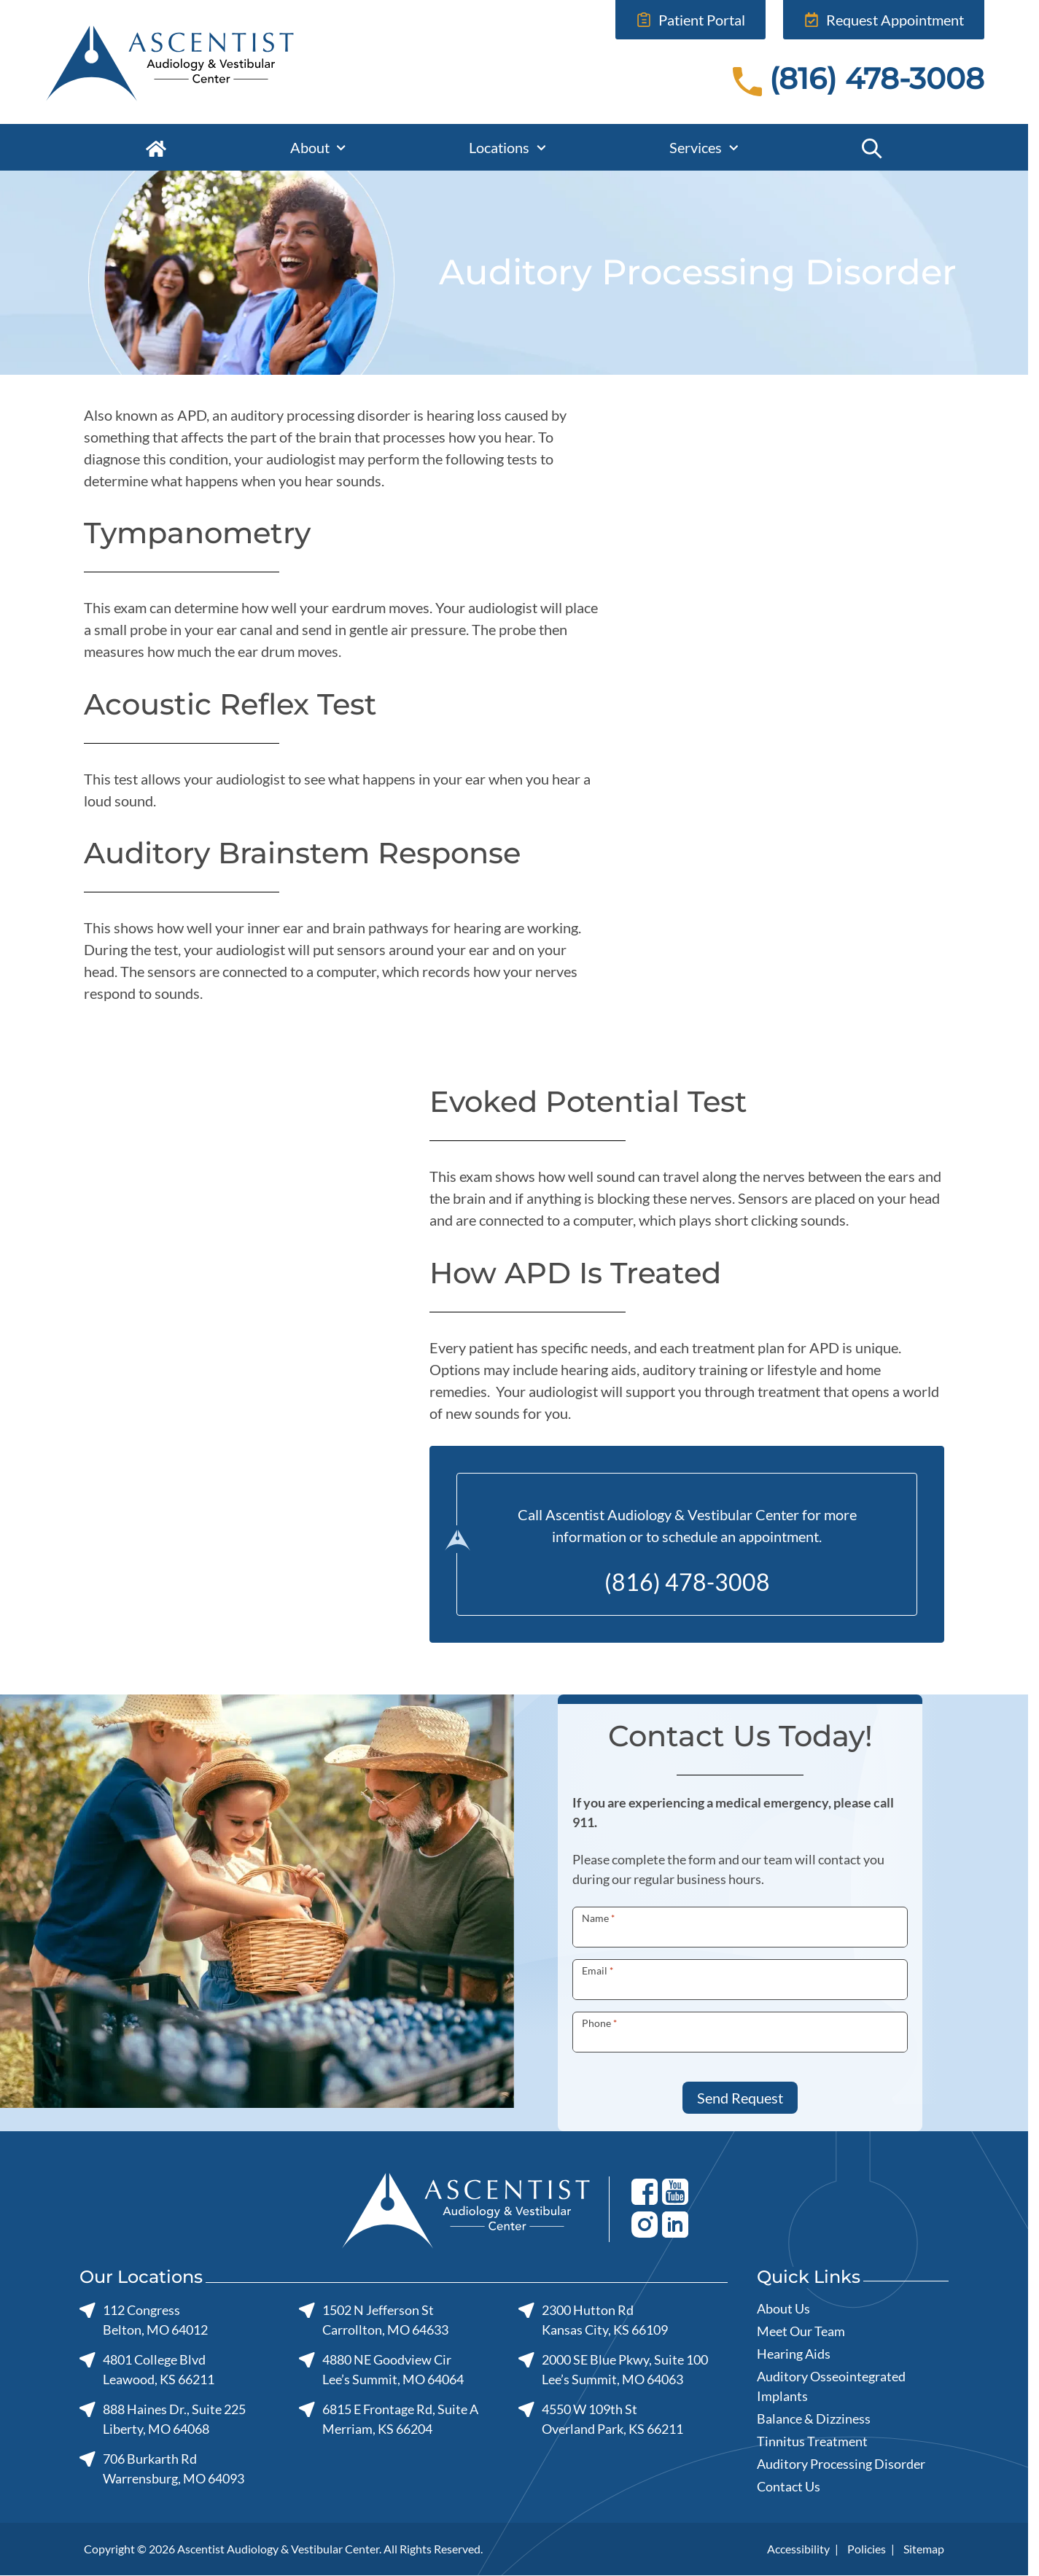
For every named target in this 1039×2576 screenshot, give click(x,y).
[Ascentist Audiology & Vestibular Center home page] (223, 62)
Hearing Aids (793, 2354)
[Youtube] (675, 2190)
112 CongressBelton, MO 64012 (143, 2320)
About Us (783, 2308)
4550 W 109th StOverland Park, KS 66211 (600, 2419)
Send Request (740, 2097)
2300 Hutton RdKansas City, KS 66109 (593, 2320)
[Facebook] (644, 2190)
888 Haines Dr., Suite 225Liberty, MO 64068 (162, 2419)
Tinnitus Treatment (812, 2441)
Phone (599, 2023)
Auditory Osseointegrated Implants (831, 2386)
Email (597, 1970)
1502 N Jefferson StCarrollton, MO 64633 (373, 2320)
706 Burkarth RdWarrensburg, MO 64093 (161, 2468)
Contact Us (788, 2486)
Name (598, 1918)
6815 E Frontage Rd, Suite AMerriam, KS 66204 (388, 2419)
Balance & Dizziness (814, 2418)
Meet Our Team (801, 2331)
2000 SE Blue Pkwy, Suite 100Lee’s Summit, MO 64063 (613, 2369)
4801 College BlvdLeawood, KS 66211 (146, 2369)
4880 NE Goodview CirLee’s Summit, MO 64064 (381, 2369)
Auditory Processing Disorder (841, 2464)
